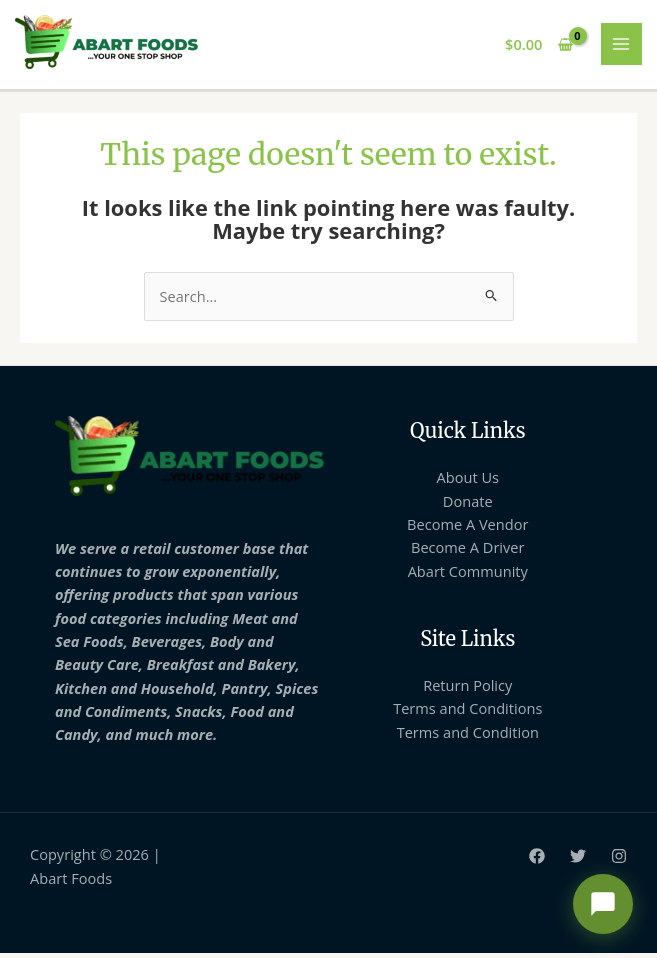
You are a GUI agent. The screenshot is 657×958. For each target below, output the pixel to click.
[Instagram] (619, 861)
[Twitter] (578, 861)
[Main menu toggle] (622, 47)
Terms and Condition (468, 737)
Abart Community (468, 576)
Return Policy (467, 690)
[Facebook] (537, 861)
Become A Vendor (467, 529)
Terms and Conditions (467, 713)
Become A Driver (467, 552)
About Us (468, 482)
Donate (468, 506)
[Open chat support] (603, 904)
